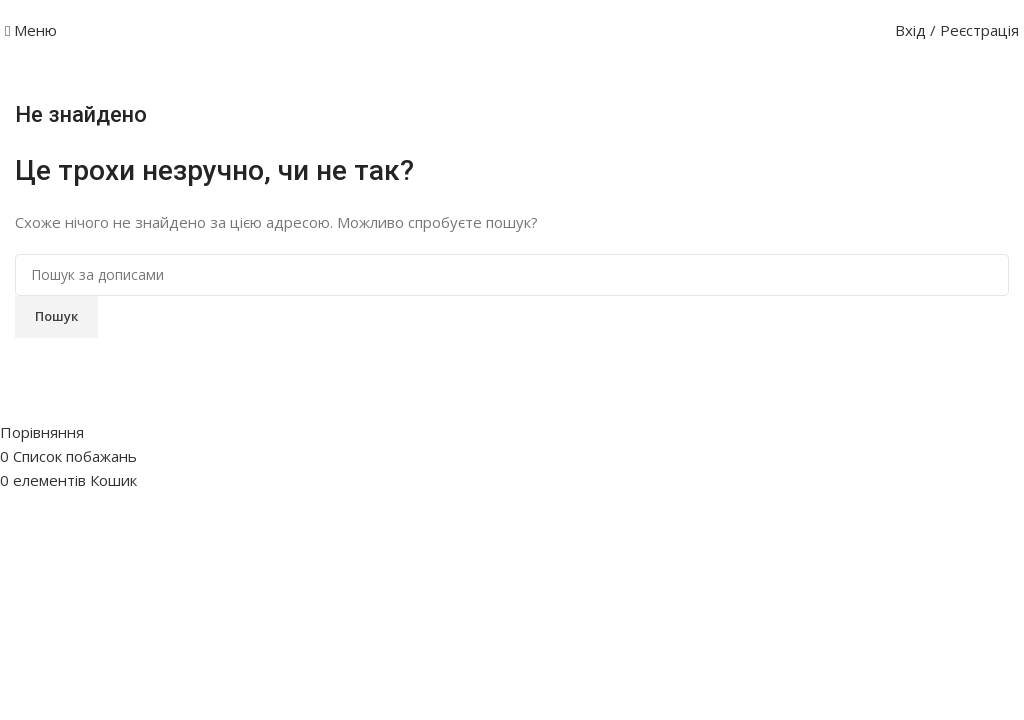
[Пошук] (512, 275)
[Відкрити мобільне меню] (31, 30)
